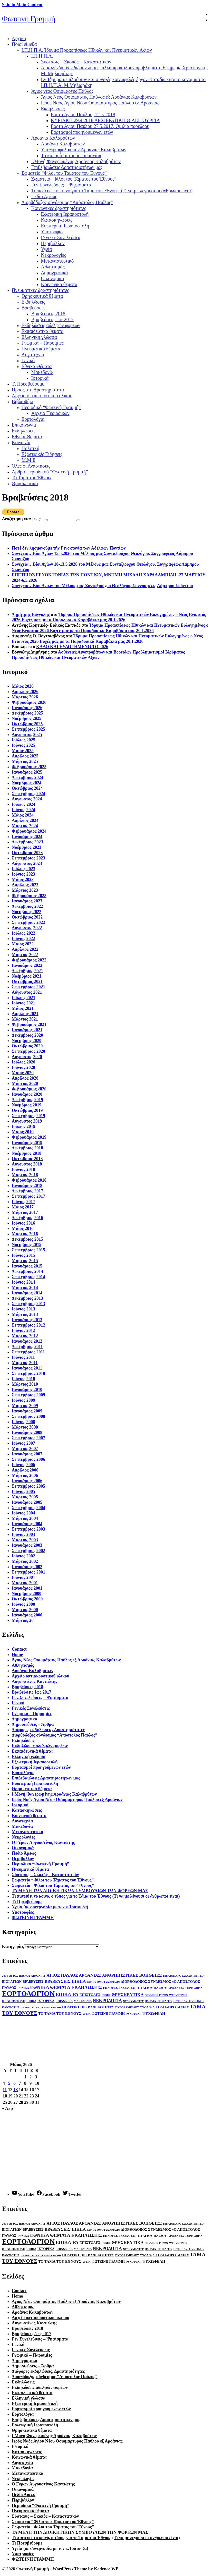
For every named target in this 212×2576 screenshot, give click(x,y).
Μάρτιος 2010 (25, 1384)
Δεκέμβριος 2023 (27, 841)
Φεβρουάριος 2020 (29, 1088)
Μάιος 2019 (23, 1131)
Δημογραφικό (24, 1719)
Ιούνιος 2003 (23, 1534)
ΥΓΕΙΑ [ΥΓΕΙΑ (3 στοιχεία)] (86, 2014)
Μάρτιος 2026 (25, 697)
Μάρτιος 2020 (25, 1083)
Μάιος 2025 (23, 750)
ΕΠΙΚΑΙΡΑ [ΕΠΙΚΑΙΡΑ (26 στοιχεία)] (67, 1994)
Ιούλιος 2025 (23, 739)
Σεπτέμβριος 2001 (28, 1572)
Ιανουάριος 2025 (27, 772)
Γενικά (18, 1702)
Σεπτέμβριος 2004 (28, 1507)
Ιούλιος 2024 (23, 804)
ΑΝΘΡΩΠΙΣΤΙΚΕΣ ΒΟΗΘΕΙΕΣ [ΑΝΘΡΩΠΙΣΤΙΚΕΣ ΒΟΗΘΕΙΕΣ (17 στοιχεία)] (132, 1975)
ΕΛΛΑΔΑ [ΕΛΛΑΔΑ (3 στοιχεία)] (124, 1988)
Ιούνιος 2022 (23, 938)
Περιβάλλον (23, 1858)
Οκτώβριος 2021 (27, 981)
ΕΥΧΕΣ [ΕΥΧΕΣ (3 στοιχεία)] (106, 1995)
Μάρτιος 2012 (25, 1335)
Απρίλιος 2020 (25, 1078)
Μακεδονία (22, 1826)
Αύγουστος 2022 (27, 927)
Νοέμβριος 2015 (26, 1244)
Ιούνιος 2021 (23, 1003)
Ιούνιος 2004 (23, 1513)
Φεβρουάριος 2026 (29, 702)
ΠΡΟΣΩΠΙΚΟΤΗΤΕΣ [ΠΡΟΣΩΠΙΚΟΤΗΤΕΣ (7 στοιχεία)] (98, 2007)
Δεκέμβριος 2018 (27, 1147)
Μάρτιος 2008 (25, 1427)
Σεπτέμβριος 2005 (28, 1486)
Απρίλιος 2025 (25, 756)
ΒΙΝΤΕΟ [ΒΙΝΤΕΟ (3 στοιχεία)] (198, 1975)
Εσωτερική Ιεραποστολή (35, 1783)
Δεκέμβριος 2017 (27, 1190)
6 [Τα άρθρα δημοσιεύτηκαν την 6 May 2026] (14, 2083)
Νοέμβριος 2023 (26, 847)
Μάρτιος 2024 (25, 825)
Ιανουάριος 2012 (27, 1341)
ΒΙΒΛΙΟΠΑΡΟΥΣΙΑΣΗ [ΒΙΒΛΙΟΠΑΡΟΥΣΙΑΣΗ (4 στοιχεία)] (178, 1975)
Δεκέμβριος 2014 (27, 1271)
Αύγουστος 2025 (27, 734)
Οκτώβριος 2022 (27, 917)
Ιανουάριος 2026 (27, 707)
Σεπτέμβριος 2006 (28, 1459)
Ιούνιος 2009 (23, 1400)
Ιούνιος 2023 (23, 874)
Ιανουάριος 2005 (27, 1502)
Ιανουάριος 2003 (27, 1545)
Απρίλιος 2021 (25, 1013)
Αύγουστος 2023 (27, 863)
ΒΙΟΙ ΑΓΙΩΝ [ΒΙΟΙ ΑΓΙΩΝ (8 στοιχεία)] (12, 1981)
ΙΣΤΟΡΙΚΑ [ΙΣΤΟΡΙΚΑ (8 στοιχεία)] (45, 2001)
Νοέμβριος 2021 (26, 976)
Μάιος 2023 (23, 879)
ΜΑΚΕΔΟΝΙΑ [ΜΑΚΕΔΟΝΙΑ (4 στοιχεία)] (83, 2001)
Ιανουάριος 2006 (27, 1480)
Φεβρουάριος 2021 (29, 1024)
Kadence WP (106, 2568)
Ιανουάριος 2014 (27, 1292)
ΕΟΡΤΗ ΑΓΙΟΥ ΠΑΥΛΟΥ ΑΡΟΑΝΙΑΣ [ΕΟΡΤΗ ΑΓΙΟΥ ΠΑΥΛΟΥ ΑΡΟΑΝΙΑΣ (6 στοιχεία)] (157, 1988)
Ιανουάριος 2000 (27, 1615)
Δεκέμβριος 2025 (27, 713)
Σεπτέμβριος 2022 (28, 922)
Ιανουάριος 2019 (27, 1142)
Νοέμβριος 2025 (26, 718)
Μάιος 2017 (23, 1207)
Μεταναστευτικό (27, 1831)
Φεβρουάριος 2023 (29, 895)
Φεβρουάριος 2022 (29, 960)
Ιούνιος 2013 (23, 1309)
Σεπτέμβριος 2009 (28, 1394)
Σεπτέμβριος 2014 (28, 1276)
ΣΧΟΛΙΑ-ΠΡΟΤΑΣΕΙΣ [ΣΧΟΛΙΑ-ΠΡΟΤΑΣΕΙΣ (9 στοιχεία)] (171, 2007)
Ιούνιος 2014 (23, 1282)
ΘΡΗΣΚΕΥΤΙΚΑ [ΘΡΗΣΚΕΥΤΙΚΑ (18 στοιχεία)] (128, 1994)
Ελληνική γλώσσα (28, 1756)
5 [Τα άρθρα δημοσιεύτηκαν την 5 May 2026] (9, 2083)
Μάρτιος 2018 (25, 1174)
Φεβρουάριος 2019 (29, 1137)
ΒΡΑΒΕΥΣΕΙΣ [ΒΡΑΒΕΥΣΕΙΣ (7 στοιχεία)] (33, 1981)
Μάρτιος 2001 (25, 1582)
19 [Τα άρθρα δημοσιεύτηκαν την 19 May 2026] (10, 2096)
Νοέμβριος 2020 (26, 1040)
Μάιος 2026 (23, 686)
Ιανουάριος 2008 (27, 1432)
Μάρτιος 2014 (25, 1287)
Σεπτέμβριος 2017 (28, 1196)
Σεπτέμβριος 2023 (28, 858)
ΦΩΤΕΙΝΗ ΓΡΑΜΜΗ (33, 1917)
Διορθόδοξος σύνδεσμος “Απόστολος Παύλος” (54, 1735)
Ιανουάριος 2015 (27, 1266)
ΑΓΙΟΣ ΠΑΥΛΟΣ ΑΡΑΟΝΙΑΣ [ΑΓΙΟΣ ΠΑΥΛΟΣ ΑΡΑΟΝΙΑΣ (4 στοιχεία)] (27, 1975)
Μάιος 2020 (23, 1072)
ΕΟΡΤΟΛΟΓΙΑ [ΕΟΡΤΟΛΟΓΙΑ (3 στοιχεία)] (193, 1988)
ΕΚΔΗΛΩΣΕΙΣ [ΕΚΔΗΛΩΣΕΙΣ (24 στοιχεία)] (86, 1987)
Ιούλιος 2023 (23, 868)
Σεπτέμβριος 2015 (28, 1249)
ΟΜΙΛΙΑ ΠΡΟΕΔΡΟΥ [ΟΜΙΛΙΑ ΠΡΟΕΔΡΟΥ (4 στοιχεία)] (158, 2001)
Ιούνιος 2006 (23, 1464)
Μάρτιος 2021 (25, 1019)
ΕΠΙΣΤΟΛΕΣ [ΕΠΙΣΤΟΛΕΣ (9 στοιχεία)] (89, 1995)
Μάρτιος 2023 (25, 890)
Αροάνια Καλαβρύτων (32, 1670)
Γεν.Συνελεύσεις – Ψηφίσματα (40, 1697)
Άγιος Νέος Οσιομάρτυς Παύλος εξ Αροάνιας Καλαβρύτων (66, 1659)
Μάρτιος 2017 (25, 1212)
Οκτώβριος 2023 (27, 852)
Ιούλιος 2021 (23, 997)
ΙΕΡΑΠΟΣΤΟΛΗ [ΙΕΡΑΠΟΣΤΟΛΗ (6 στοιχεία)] (13, 2001)
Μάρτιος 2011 (25, 1362)
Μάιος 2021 (23, 1008)
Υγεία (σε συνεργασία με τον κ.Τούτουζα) (50, 1906)
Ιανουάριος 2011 (27, 1368)
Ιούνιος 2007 (23, 1443)
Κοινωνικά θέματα (29, 1815)
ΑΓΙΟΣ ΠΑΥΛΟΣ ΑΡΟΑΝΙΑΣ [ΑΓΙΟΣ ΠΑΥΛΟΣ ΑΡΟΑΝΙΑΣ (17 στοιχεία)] (74, 1975)
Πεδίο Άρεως (24, 1853)
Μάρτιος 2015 (25, 1260)
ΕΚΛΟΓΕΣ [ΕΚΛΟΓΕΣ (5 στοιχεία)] (110, 1988)
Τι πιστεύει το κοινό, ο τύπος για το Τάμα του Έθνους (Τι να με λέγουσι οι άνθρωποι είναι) (96, 1896)
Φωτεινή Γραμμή (28, 18)
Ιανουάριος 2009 (27, 1411)
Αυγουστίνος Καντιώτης (34, 1681)
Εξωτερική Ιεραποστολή (35, 1761)
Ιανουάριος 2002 (27, 1566)
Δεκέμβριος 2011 (27, 1346)
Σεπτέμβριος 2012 (28, 1325)
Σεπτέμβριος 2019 (28, 1115)
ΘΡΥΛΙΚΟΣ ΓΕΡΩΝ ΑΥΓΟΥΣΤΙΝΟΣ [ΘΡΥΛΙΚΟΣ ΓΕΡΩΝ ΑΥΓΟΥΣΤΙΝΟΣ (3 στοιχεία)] (166, 1995)
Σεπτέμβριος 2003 (28, 1529)
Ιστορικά (20, 1804)
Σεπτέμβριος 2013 (28, 1303)
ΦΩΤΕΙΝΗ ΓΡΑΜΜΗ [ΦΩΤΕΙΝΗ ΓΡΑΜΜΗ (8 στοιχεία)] (108, 2013)
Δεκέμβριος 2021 (27, 970)
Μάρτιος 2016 (25, 1233)
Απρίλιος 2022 (25, 949)
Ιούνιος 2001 (23, 1577)
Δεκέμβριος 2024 (27, 777)
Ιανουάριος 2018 (27, 1185)
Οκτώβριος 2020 (27, 1045)
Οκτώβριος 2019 (27, 1110)
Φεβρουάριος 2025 (29, 766)
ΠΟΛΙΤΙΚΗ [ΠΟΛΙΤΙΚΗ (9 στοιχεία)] (71, 2007)
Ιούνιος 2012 (23, 1330)
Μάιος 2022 (23, 943)
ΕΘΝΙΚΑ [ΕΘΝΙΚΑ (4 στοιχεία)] (23, 1988)
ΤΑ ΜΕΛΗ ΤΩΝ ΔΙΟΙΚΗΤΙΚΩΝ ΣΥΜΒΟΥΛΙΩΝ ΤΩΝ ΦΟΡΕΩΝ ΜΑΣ (80, 1890)
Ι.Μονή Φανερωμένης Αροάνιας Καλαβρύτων (54, 1794)
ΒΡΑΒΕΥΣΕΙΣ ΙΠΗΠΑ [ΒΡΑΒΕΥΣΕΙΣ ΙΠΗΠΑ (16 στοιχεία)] (65, 1981)
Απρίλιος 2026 (25, 691)
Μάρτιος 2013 (25, 1314)
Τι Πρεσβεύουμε (27, 1901)
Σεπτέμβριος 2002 (28, 1550)
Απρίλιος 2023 (25, 884)
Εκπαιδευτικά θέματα (32, 1751)
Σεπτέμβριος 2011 (28, 1351)
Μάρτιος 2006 (25, 1475)
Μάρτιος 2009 (25, 1405)
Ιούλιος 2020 (23, 1062)
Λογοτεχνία (22, 1821)
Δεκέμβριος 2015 (27, 1239)
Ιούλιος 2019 (23, 1126)
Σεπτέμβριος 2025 (28, 729)
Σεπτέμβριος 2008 (28, 1416)
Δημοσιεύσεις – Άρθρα (33, 1724)
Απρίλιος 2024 (25, 820)
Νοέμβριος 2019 (26, 1105)
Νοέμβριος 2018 (26, 1153)
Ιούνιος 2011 (23, 1357)
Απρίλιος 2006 (25, 1470)
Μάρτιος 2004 (25, 1518)
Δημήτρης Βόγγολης (31, 614)
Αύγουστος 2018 (27, 1164)
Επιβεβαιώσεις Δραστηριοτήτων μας (46, 1778)
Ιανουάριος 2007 (27, 1454)
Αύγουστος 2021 (27, 992)
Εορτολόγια (23, 1772)
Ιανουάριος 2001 (27, 1588)
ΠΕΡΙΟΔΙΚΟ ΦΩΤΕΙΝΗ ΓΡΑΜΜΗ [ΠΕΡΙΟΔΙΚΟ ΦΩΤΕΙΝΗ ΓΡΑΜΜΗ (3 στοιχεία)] (41, 2007)
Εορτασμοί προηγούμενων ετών (41, 1767)
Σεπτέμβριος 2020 (28, 1051)
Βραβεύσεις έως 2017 (31, 1692)
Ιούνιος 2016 (23, 1223)
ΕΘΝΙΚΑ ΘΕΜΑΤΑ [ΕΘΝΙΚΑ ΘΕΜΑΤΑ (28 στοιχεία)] (50, 1987)
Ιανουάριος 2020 (27, 1094)
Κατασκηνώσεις (27, 1810)
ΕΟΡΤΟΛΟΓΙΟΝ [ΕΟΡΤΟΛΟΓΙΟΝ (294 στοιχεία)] (28, 1993)
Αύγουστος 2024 (27, 799)
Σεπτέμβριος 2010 (28, 1373)
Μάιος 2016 (23, 1228)
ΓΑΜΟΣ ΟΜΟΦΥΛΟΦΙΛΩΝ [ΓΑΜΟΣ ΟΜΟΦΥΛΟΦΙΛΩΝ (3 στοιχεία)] (103, 1982)
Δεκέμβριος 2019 (27, 1099)
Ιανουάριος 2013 (27, 1319)
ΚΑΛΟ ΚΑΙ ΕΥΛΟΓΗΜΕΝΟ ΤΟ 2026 (72, 646)
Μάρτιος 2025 (25, 761)
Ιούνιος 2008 (23, 1421)
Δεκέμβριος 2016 (27, 1217)
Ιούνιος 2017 (23, 1201)
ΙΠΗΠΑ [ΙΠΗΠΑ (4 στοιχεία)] (31, 2001)
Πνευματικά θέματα (30, 1869)
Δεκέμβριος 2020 (27, 1035)
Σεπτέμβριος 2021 (28, 986)
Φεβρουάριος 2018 (29, 1180)
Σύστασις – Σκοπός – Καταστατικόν (45, 1874)
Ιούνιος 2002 (23, 1556)
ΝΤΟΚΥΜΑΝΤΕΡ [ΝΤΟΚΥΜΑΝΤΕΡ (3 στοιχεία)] (133, 2001)
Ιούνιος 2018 (23, 1169)
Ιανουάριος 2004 (27, 1523)
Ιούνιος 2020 (23, 1067)
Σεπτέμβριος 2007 (28, 1437)
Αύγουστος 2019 (27, 1121)
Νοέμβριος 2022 (26, 911)
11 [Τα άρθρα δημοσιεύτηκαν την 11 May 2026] (5, 2089)
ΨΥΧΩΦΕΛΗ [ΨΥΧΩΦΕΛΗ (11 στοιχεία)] (154, 2013)
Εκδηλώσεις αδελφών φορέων (40, 1745)
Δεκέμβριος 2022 (27, 906)
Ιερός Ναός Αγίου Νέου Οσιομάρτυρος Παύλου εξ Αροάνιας (67, 1799)
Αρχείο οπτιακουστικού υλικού (40, 1676)
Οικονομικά (23, 1847)
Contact (19, 1649)
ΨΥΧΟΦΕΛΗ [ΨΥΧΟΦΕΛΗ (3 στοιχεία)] (133, 2014)
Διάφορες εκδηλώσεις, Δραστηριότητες (48, 1729)
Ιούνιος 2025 (23, 745)
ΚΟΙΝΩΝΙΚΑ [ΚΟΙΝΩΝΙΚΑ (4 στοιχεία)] (64, 2001)
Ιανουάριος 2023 (27, 901)
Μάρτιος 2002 (25, 1561)
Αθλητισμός (23, 1665)
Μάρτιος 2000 (25, 1609)
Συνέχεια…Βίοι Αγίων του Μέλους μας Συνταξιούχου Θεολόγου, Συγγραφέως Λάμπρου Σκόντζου (102, 585)
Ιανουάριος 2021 (27, 1029)
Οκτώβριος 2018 (27, 1158)
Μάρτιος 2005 (25, 1496)
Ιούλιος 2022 (23, 933)
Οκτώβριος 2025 (27, 723)
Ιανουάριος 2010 (27, 1389)
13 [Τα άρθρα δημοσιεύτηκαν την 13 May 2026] (15, 2089)
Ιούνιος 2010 (23, 1378)
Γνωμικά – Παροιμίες (32, 1713)
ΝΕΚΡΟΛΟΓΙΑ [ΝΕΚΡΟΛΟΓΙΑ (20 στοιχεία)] (107, 2000)
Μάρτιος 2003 (25, 1539)
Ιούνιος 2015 (23, 1255)
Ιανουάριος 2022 (27, 965)
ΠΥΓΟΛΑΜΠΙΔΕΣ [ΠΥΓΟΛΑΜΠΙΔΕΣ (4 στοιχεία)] (127, 2007)
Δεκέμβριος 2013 (27, 1298)
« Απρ (7, 2108)
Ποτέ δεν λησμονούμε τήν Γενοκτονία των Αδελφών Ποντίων (69, 548)
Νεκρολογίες (23, 1837)
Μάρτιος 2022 (25, 954)
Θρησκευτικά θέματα (32, 1788)
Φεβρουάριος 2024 (29, 831)
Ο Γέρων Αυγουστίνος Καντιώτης (43, 1842)
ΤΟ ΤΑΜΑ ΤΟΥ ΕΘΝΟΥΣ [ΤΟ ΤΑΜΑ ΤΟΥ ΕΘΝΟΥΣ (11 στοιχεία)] (59, 2013)
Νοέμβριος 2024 (26, 782)
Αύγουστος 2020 (27, 1056)
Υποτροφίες (23, 1912)
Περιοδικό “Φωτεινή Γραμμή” (40, 1863)
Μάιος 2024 (23, 815)
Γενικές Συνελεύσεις (31, 1708)
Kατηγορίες (13, 1946)
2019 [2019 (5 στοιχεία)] (5, 1975)
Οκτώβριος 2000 (27, 1598)
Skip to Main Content (22, 4)
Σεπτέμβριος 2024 (28, 793)
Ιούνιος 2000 (23, 1604)
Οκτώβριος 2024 (27, 788)
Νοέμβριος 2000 (26, 1593)
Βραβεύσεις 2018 (27, 1686)
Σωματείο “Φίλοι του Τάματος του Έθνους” (53, 1880)
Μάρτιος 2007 (25, 1448)
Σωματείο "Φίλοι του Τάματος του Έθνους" (53, 1885)
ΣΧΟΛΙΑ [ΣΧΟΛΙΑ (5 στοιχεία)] (146, 2007)
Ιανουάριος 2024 (27, 836)
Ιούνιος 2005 (23, 1491)
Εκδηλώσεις (23, 1740)
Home (17, 1654)
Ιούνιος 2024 (23, 809)
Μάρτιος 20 (23, 1620)
